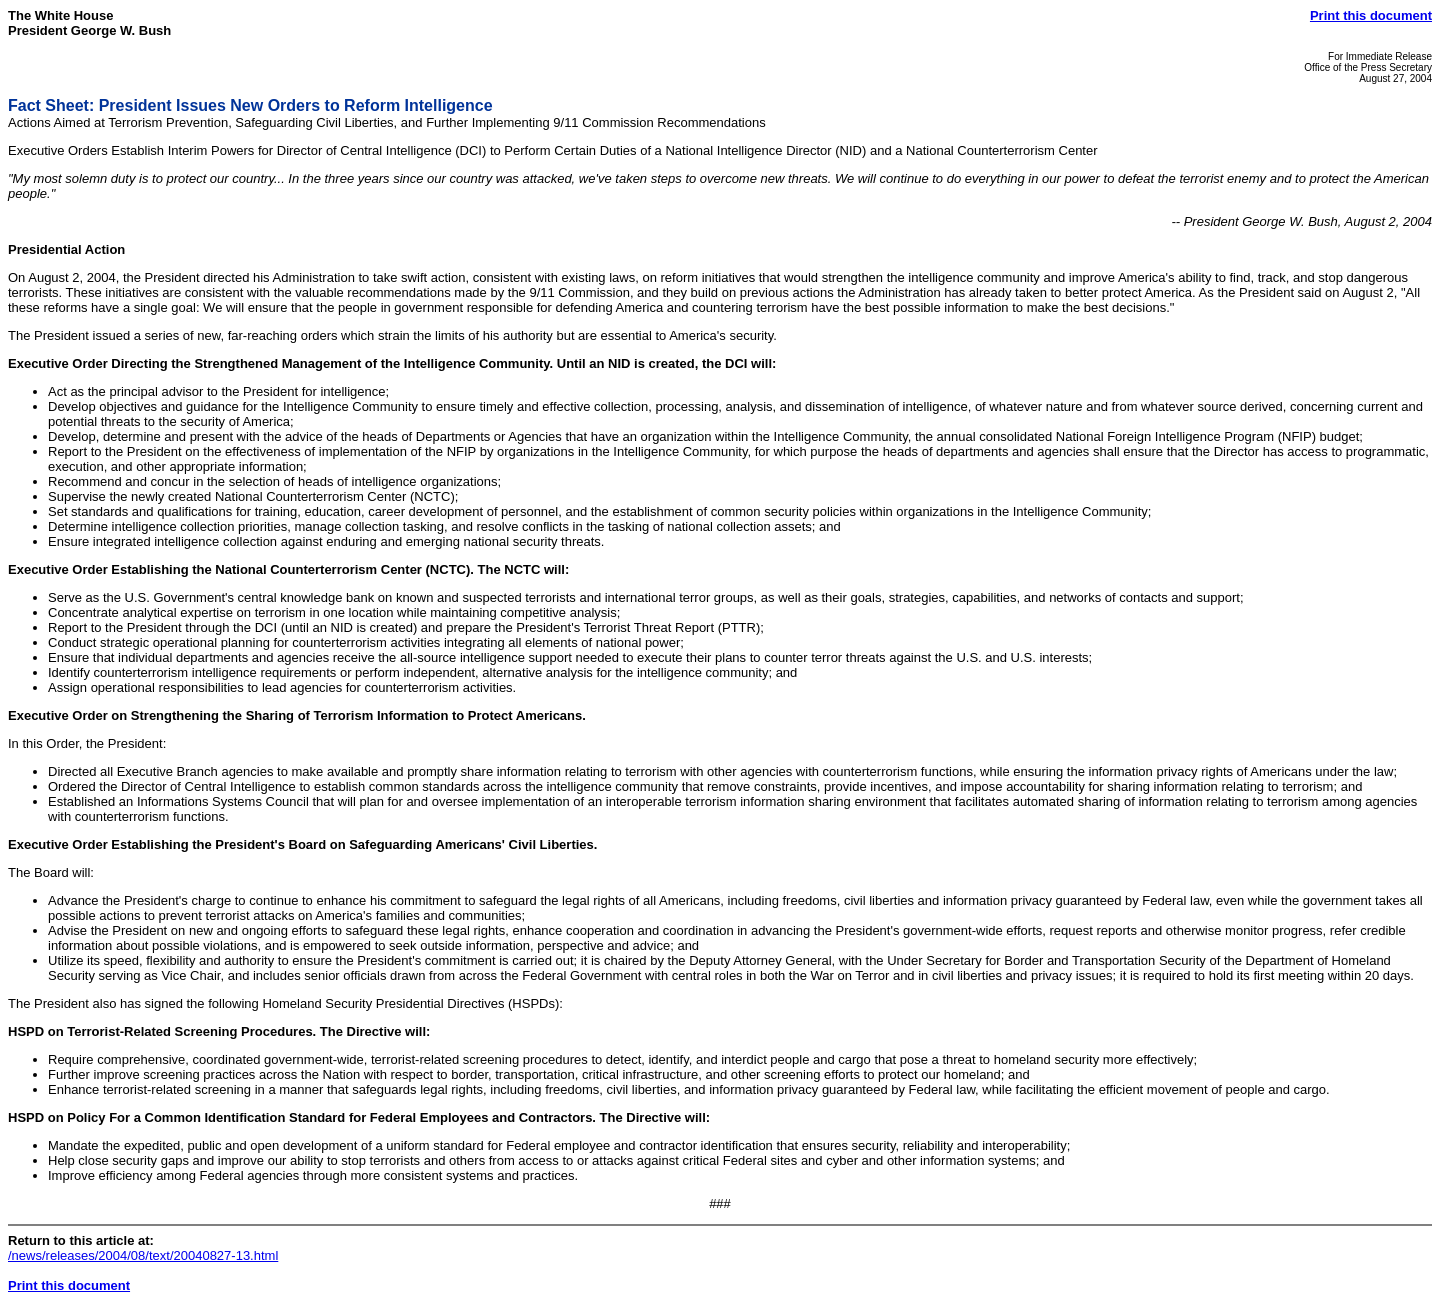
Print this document (1371, 15)
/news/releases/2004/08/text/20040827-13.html (143, 1255)
